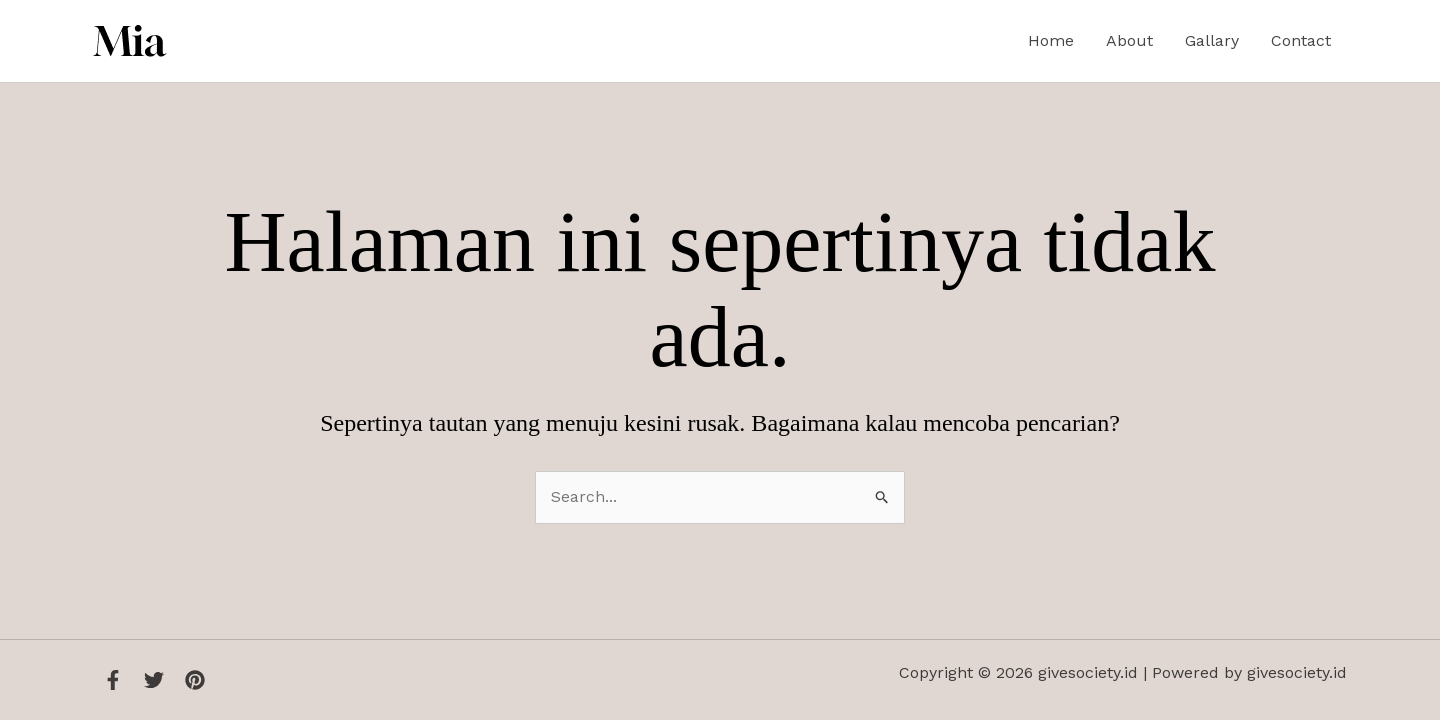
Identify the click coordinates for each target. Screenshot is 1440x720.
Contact (1301, 40)
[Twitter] (154, 680)
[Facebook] (113, 680)
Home (1051, 40)
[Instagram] (195, 680)
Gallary (1212, 40)
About (1129, 40)
